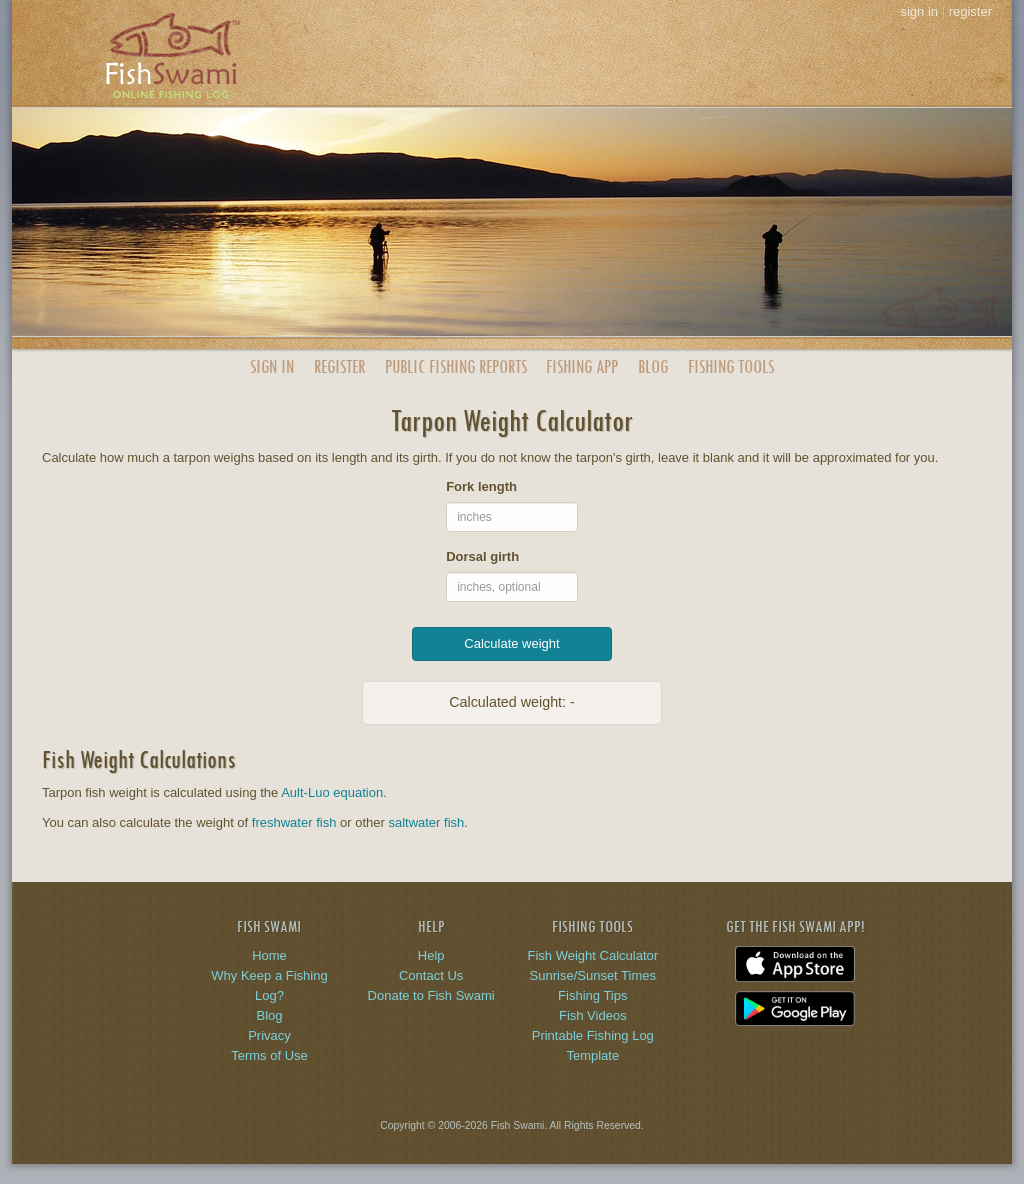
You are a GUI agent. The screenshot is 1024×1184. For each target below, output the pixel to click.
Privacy (269, 1035)
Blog (653, 366)
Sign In (272, 366)
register (970, 11)
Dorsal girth (482, 556)
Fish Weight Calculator (593, 955)
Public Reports (456, 366)
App (582, 366)
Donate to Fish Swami (431, 995)
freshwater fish (294, 822)
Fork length (481, 486)
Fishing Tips (592, 995)
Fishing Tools (731, 366)
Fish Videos (593, 1015)
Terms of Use (269, 1055)
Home (269, 955)
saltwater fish (426, 822)
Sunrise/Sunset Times (593, 975)
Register (339, 366)
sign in (919, 11)
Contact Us (431, 975)
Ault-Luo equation (332, 792)
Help (431, 955)
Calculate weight (511, 643)
